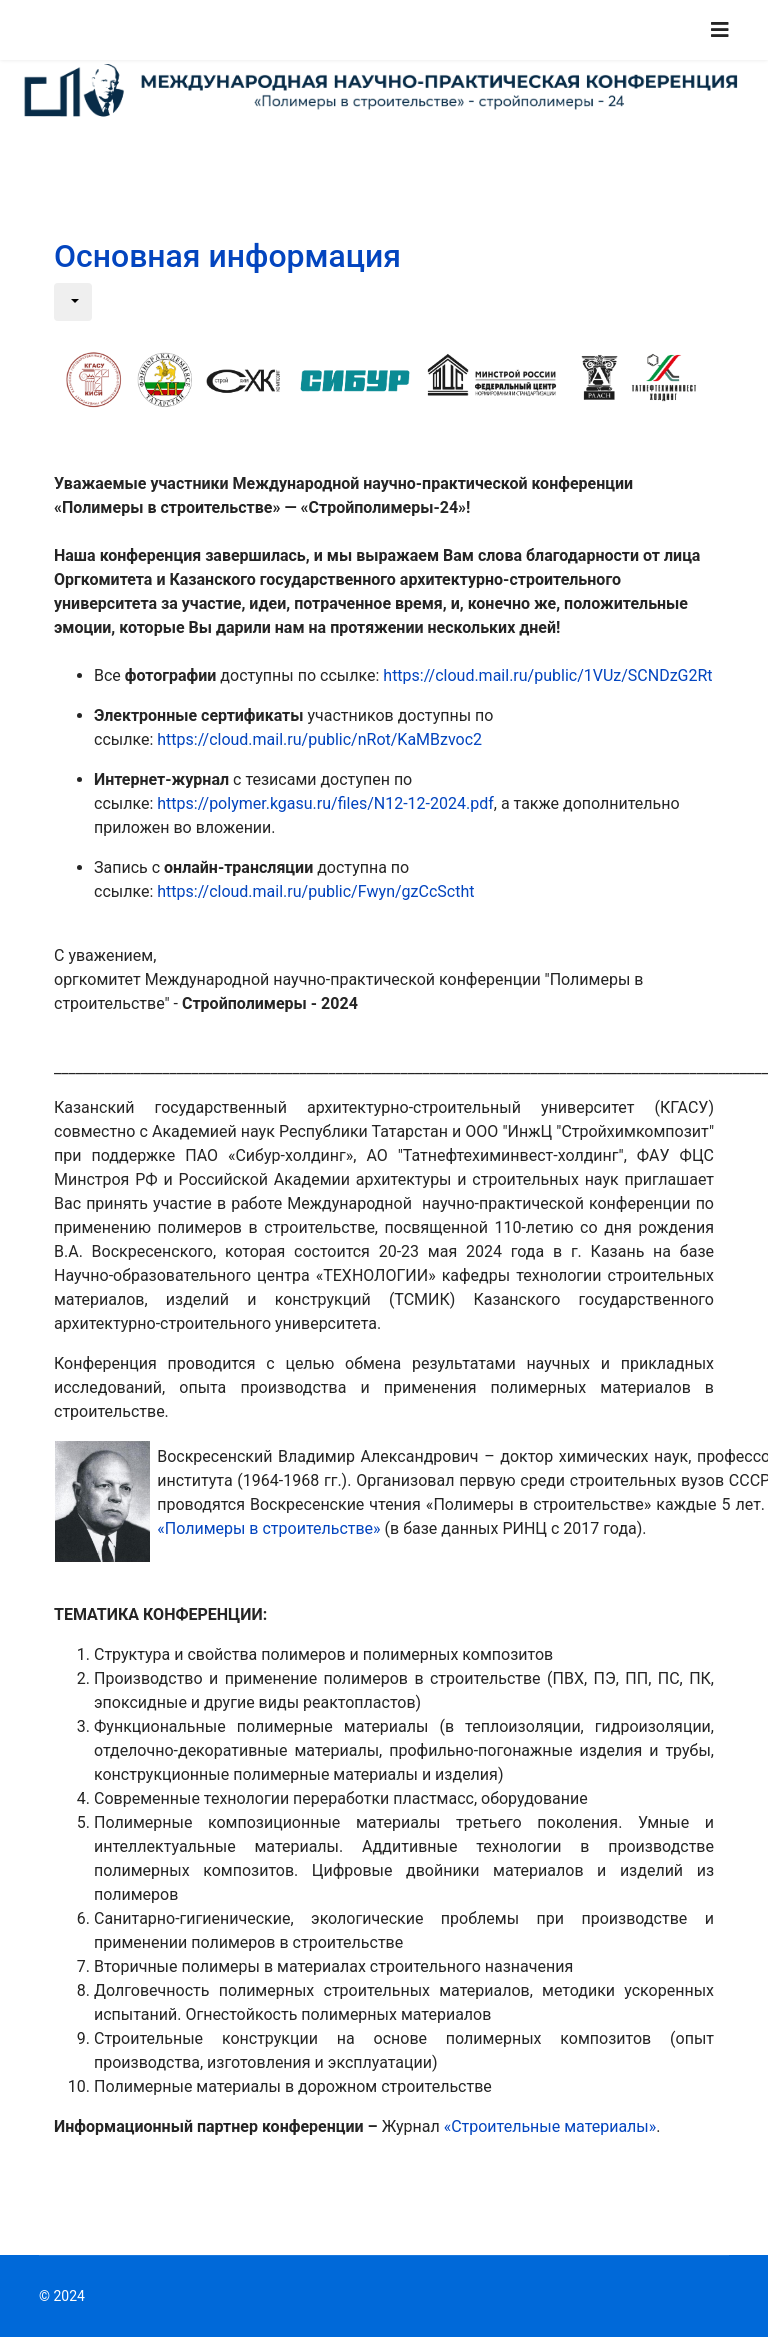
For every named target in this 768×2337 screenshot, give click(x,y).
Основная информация (227, 256)
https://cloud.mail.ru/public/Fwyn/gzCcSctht (315, 891)
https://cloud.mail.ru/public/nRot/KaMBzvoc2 (319, 739)
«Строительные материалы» (550, 2126)
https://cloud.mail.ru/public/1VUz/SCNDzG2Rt (547, 675)
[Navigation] (720, 30)
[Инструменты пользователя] (73, 302)
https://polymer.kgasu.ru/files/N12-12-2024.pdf (325, 803)
